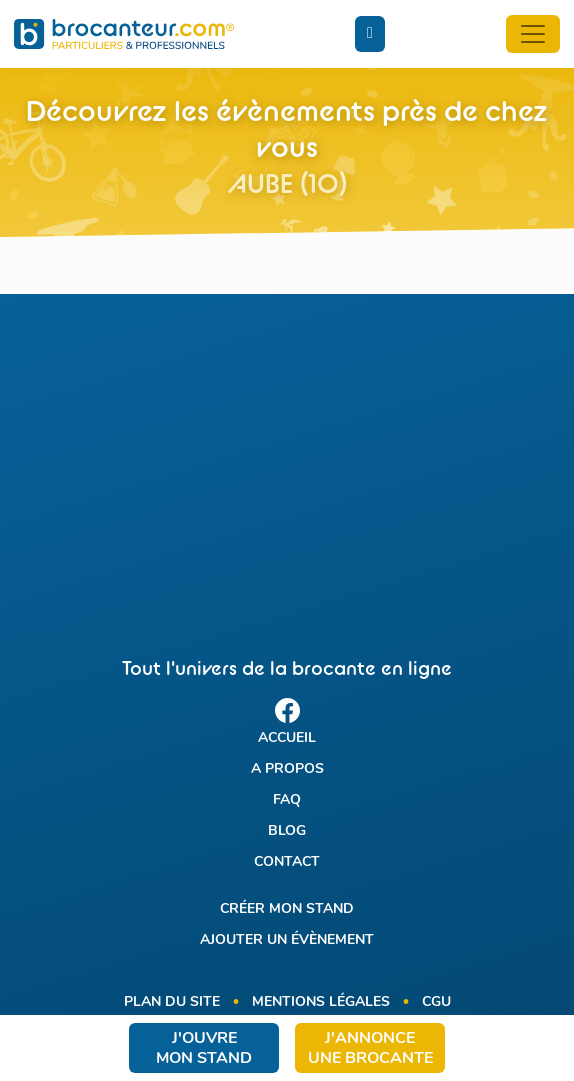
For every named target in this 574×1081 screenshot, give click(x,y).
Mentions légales (321, 1002)
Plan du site (172, 1002)
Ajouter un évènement (287, 940)
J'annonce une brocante (370, 1049)
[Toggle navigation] (533, 34)
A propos (287, 769)
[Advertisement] (287, 458)
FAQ (287, 800)
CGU (436, 1002)
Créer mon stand (287, 909)
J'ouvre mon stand (204, 1049)
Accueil (287, 738)
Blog (287, 831)
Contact (287, 862)
